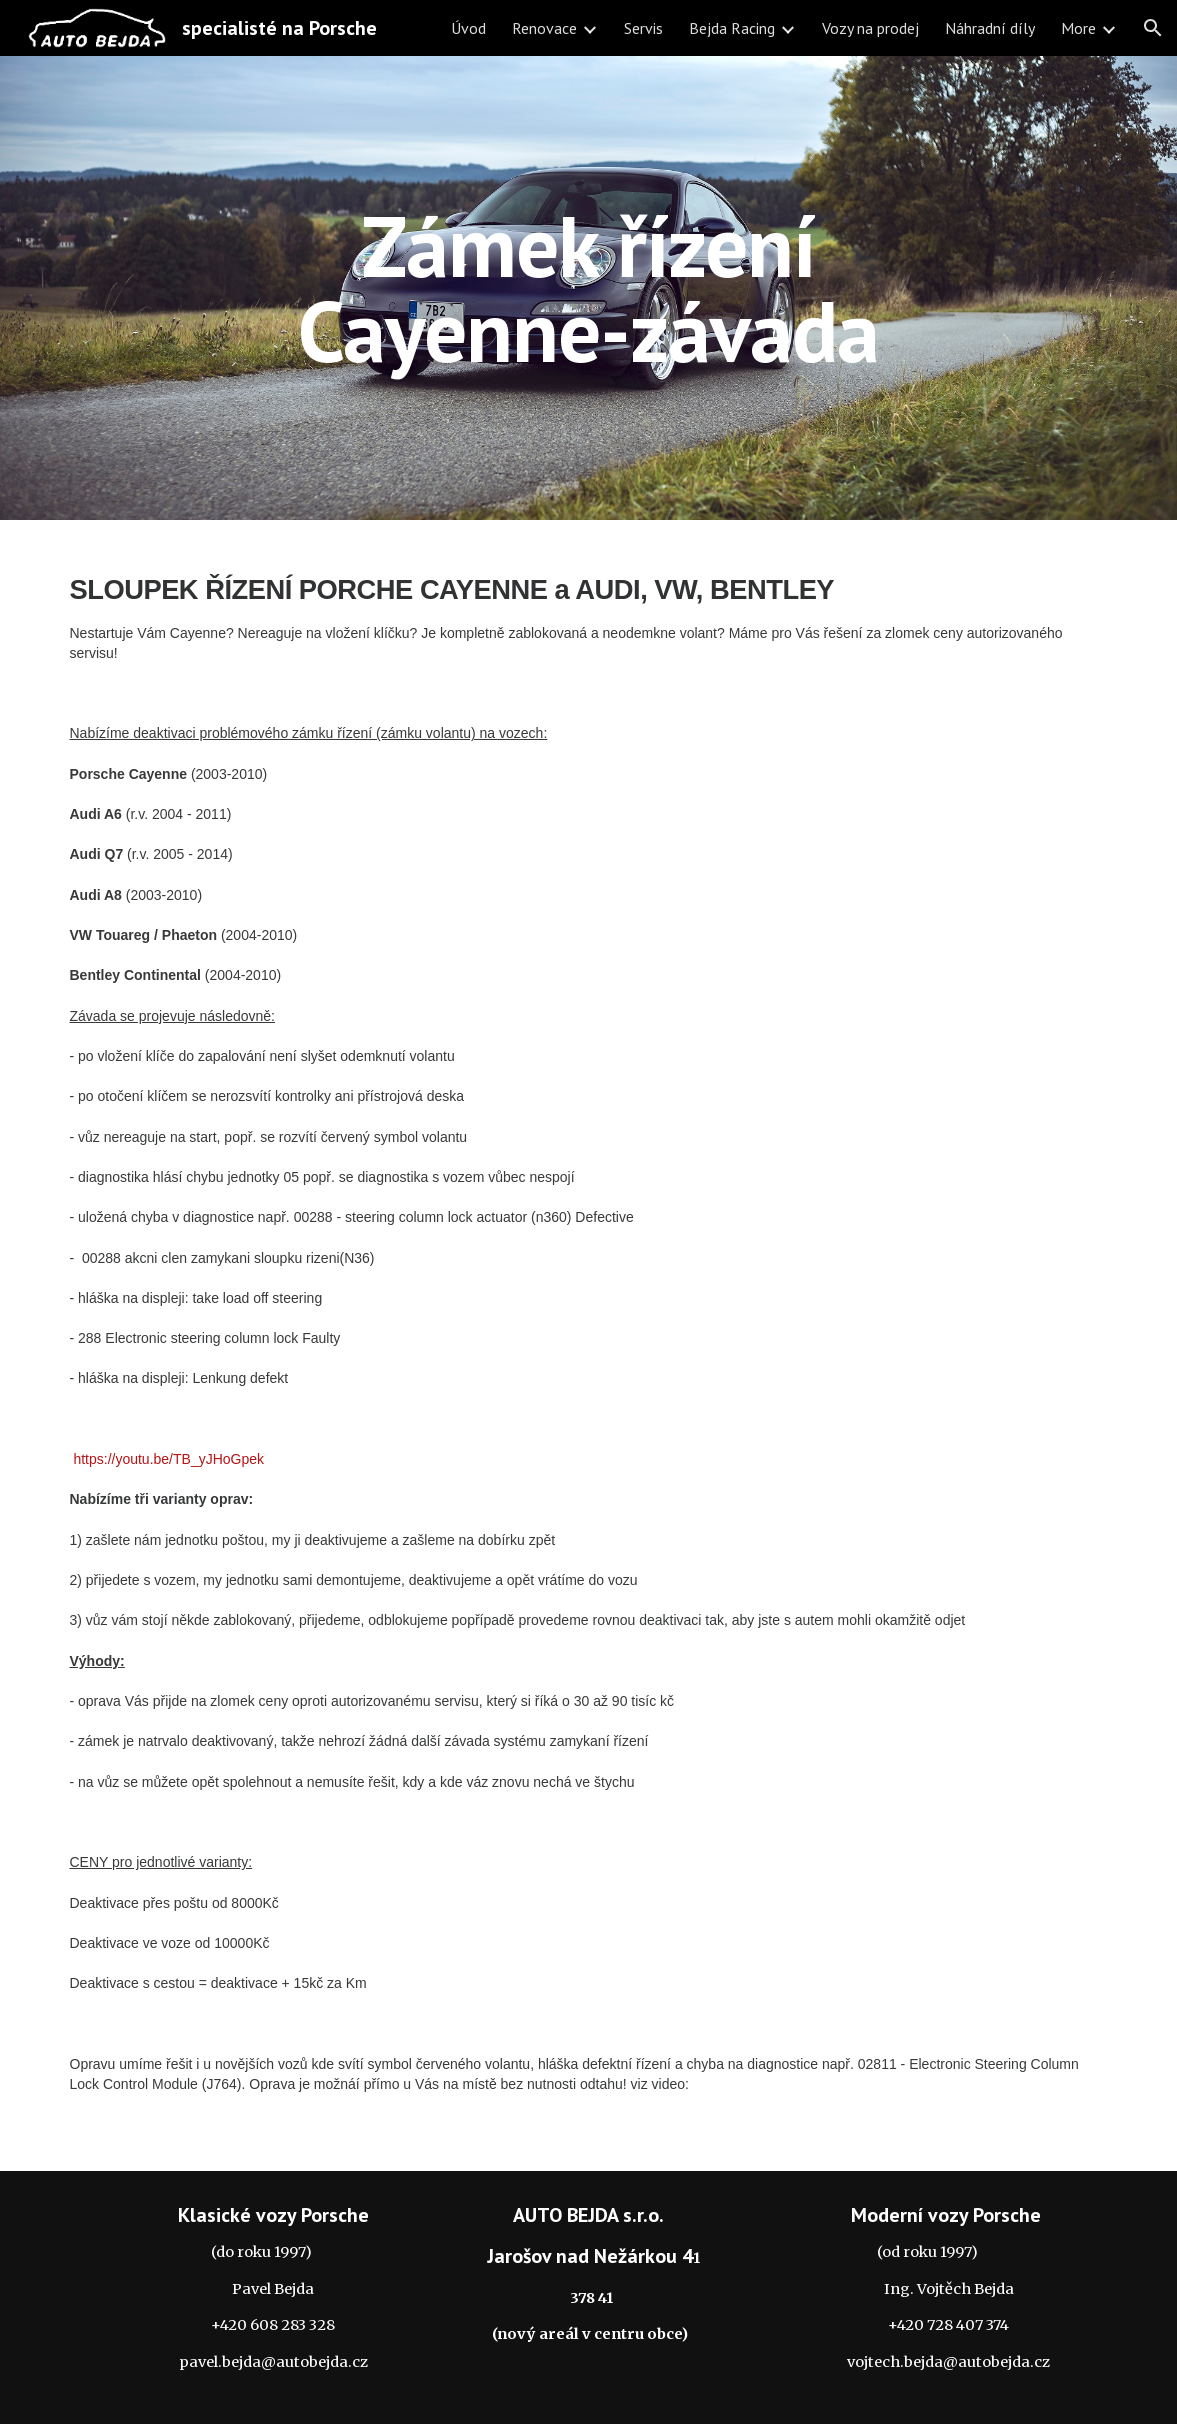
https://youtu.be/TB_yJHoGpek (168, 1459)
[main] (589, 288)
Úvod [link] (468, 28)
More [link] (1078, 28)
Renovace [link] (544, 28)
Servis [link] (643, 28)
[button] (1153, 28)
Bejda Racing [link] (732, 28)
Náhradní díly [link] (990, 28)
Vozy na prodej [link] (870, 28)
